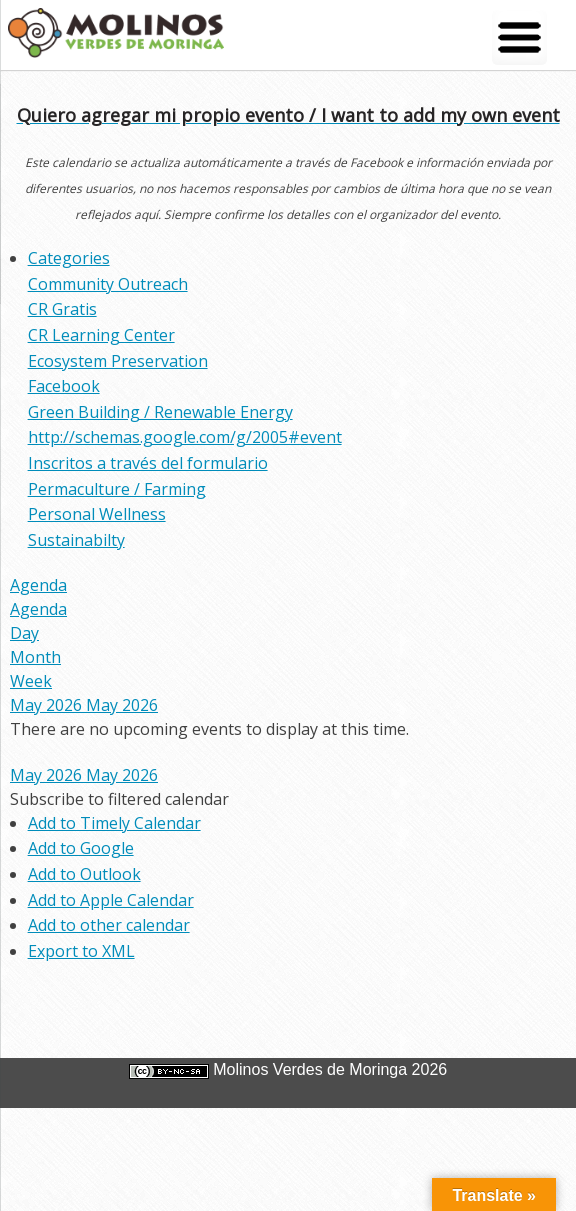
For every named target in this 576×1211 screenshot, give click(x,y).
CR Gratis (62, 309)
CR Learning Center (101, 335)
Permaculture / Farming (117, 489)
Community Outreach (108, 284)
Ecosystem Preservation (118, 361)
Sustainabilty (76, 540)
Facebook (64, 386)
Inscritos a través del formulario (148, 463)
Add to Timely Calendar (114, 823)
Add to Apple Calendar (111, 900)
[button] (119, 799)
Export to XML (81, 951)
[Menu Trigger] (519, 37)
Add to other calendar (109, 925)
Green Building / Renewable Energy (160, 412)
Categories (69, 258)
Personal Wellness (97, 514)
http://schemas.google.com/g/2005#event (185, 437)
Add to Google (81, 848)
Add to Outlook (84, 874)
